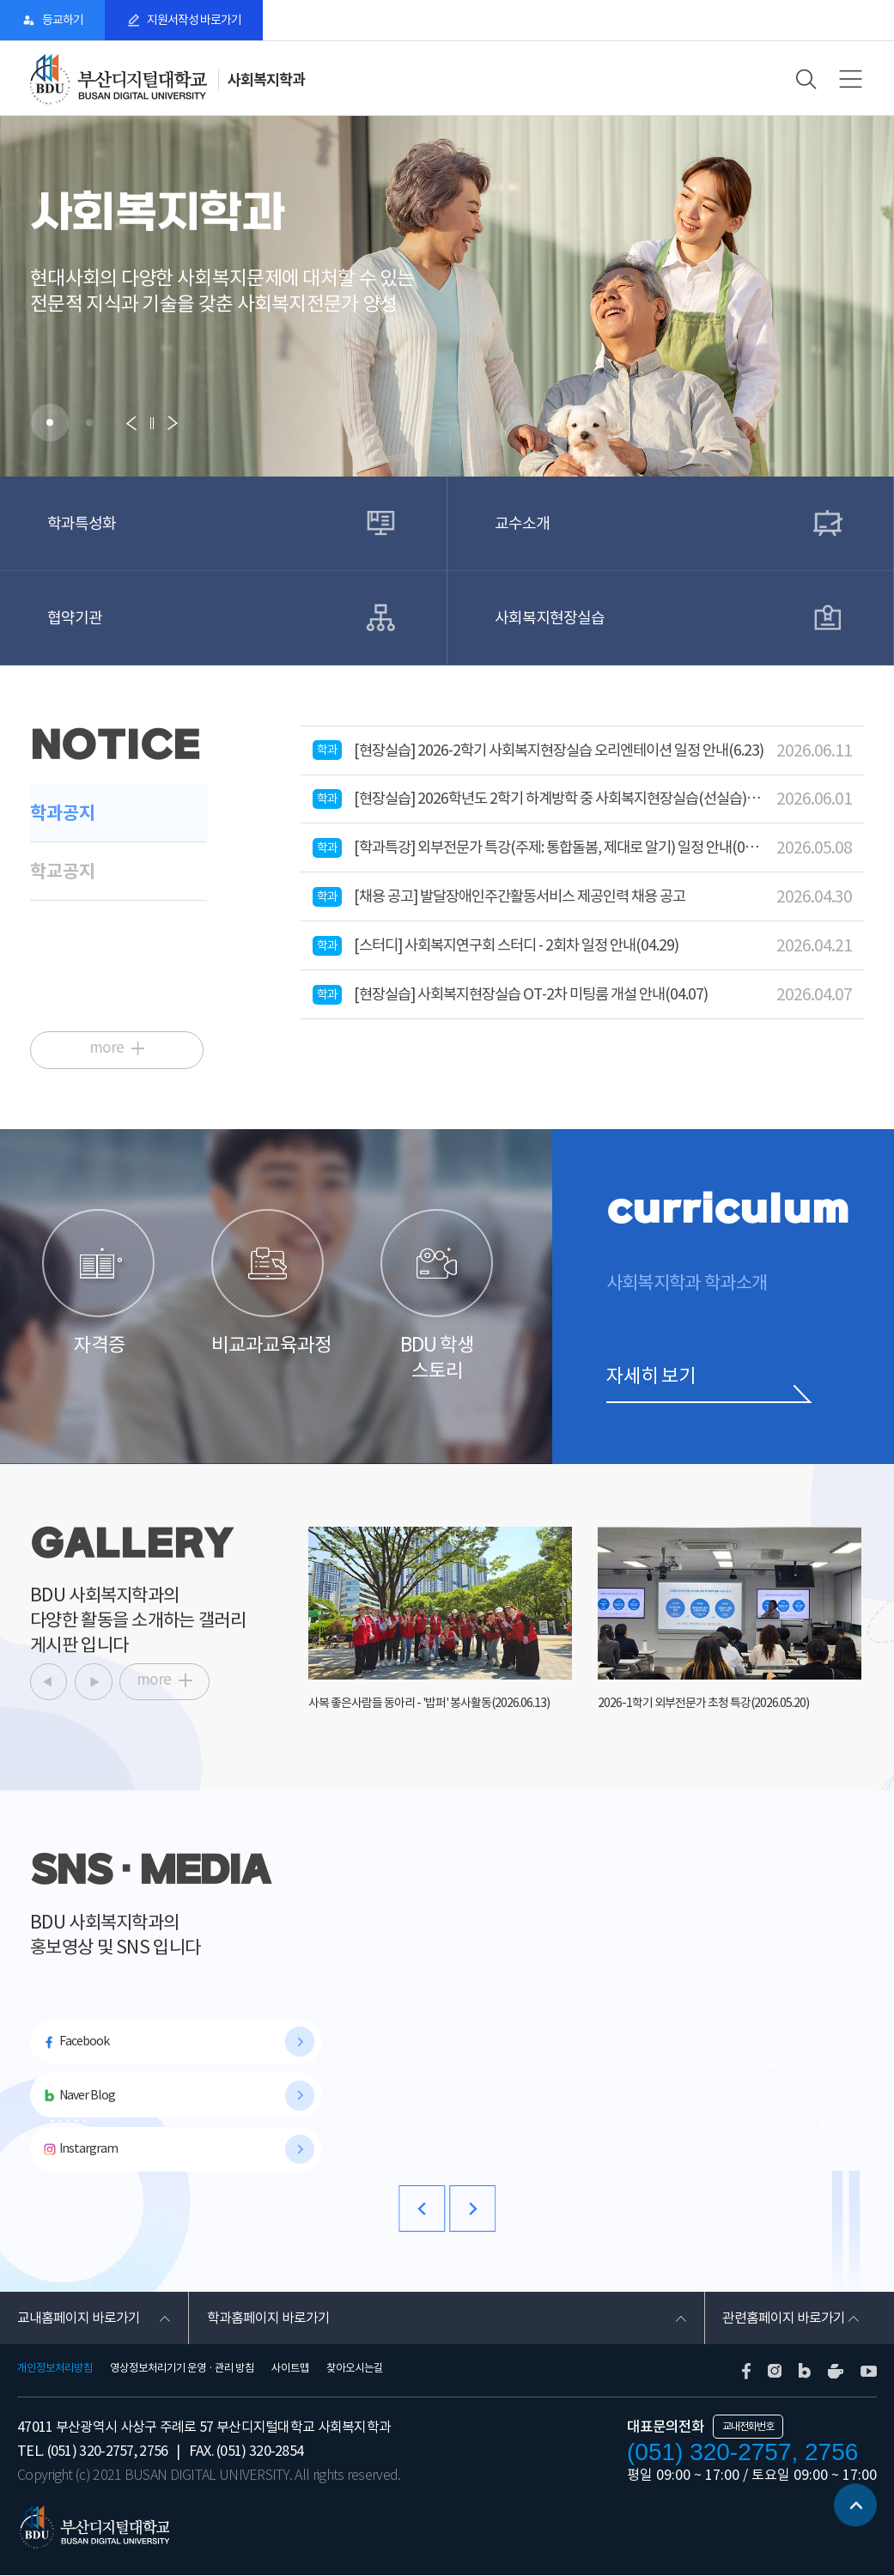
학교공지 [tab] (62, 871)
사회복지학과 (266, 79)
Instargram (88, 2149)
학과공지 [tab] (62, 812)
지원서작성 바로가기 (196, 19)
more (107, 1046)
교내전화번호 (748, 2427)
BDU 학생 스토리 (437, 1295)
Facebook (84, 2041)
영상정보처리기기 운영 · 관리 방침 (182, 2369)
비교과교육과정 (268, 1282)
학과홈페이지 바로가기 (267, 2318)
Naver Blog (86, 2095)
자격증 (99, 1282)
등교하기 (63, 19)
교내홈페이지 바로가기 (78, 2318)
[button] (49, 422)
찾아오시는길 (354, 2369)
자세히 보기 (651, 1375)
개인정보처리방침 (55, 2369)
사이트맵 (290, 2369)
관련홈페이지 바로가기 (783, 2318)
